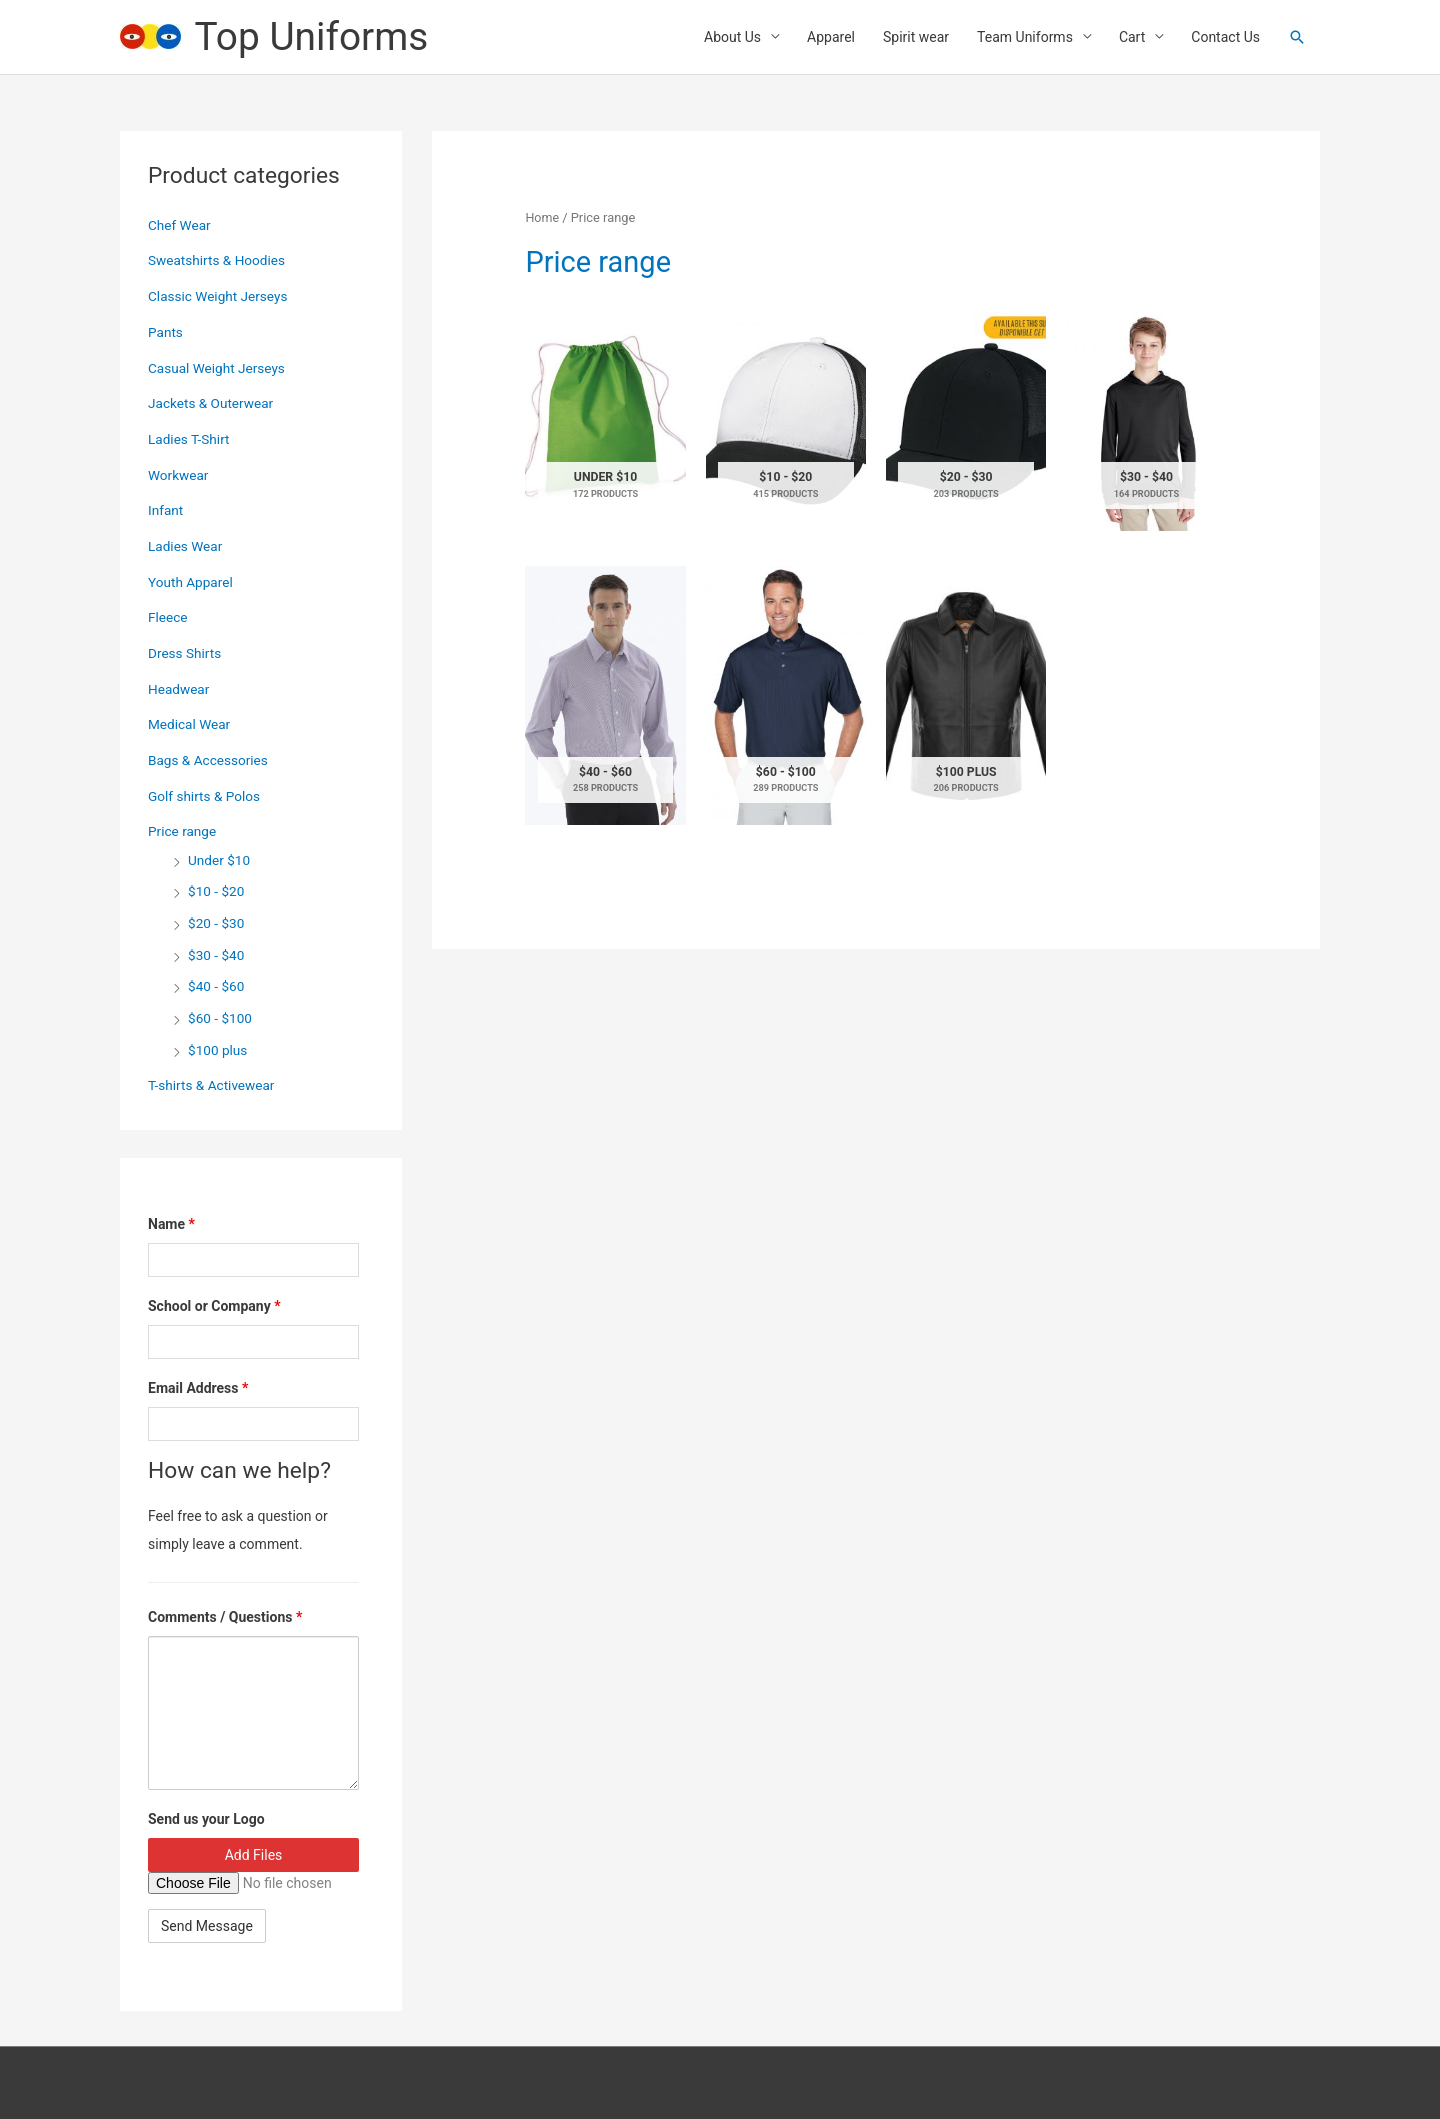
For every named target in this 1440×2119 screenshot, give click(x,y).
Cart (1132, 38)
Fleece (168, 618)
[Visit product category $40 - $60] (605, 699)
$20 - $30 (217, 922)
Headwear (179, 689)
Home (542, 219)
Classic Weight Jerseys (220, 298)
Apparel (831, 38)
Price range (183, 831)
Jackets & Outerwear (212, 405)
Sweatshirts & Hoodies (218, 263)
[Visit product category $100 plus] (966, 699)
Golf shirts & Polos (206, 795)
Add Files (254, 1853)
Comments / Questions (225, 1615)
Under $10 (220, 859)
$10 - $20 (217, 890)
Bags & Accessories (210, 760)
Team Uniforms (1025, 38)
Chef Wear (180, 227)
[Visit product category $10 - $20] (786, 424)
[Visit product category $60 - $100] (786, 699)
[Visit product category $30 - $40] (1146, 424)
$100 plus (218, 1048)
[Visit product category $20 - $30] (966, 424)
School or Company (214, 1304)
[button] (1297, 38)
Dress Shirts (185, 653)
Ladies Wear (186, 547)
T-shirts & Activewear (213, 1083)
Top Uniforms (315, 37)
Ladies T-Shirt (190, 440)
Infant (166, 511)
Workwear (179, 476)
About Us (732, 38)
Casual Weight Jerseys (218, 369)
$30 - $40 (217, 953)
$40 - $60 (217, 985)
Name (171, 1222)
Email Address (198, 1386)
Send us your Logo (206, 1817)
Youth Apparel (191, 582)
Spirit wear (916, 38)
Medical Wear (190, 724)
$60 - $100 (221, 1016)
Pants (166, 334)
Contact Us (1225, 38)
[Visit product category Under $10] (605, 424)
